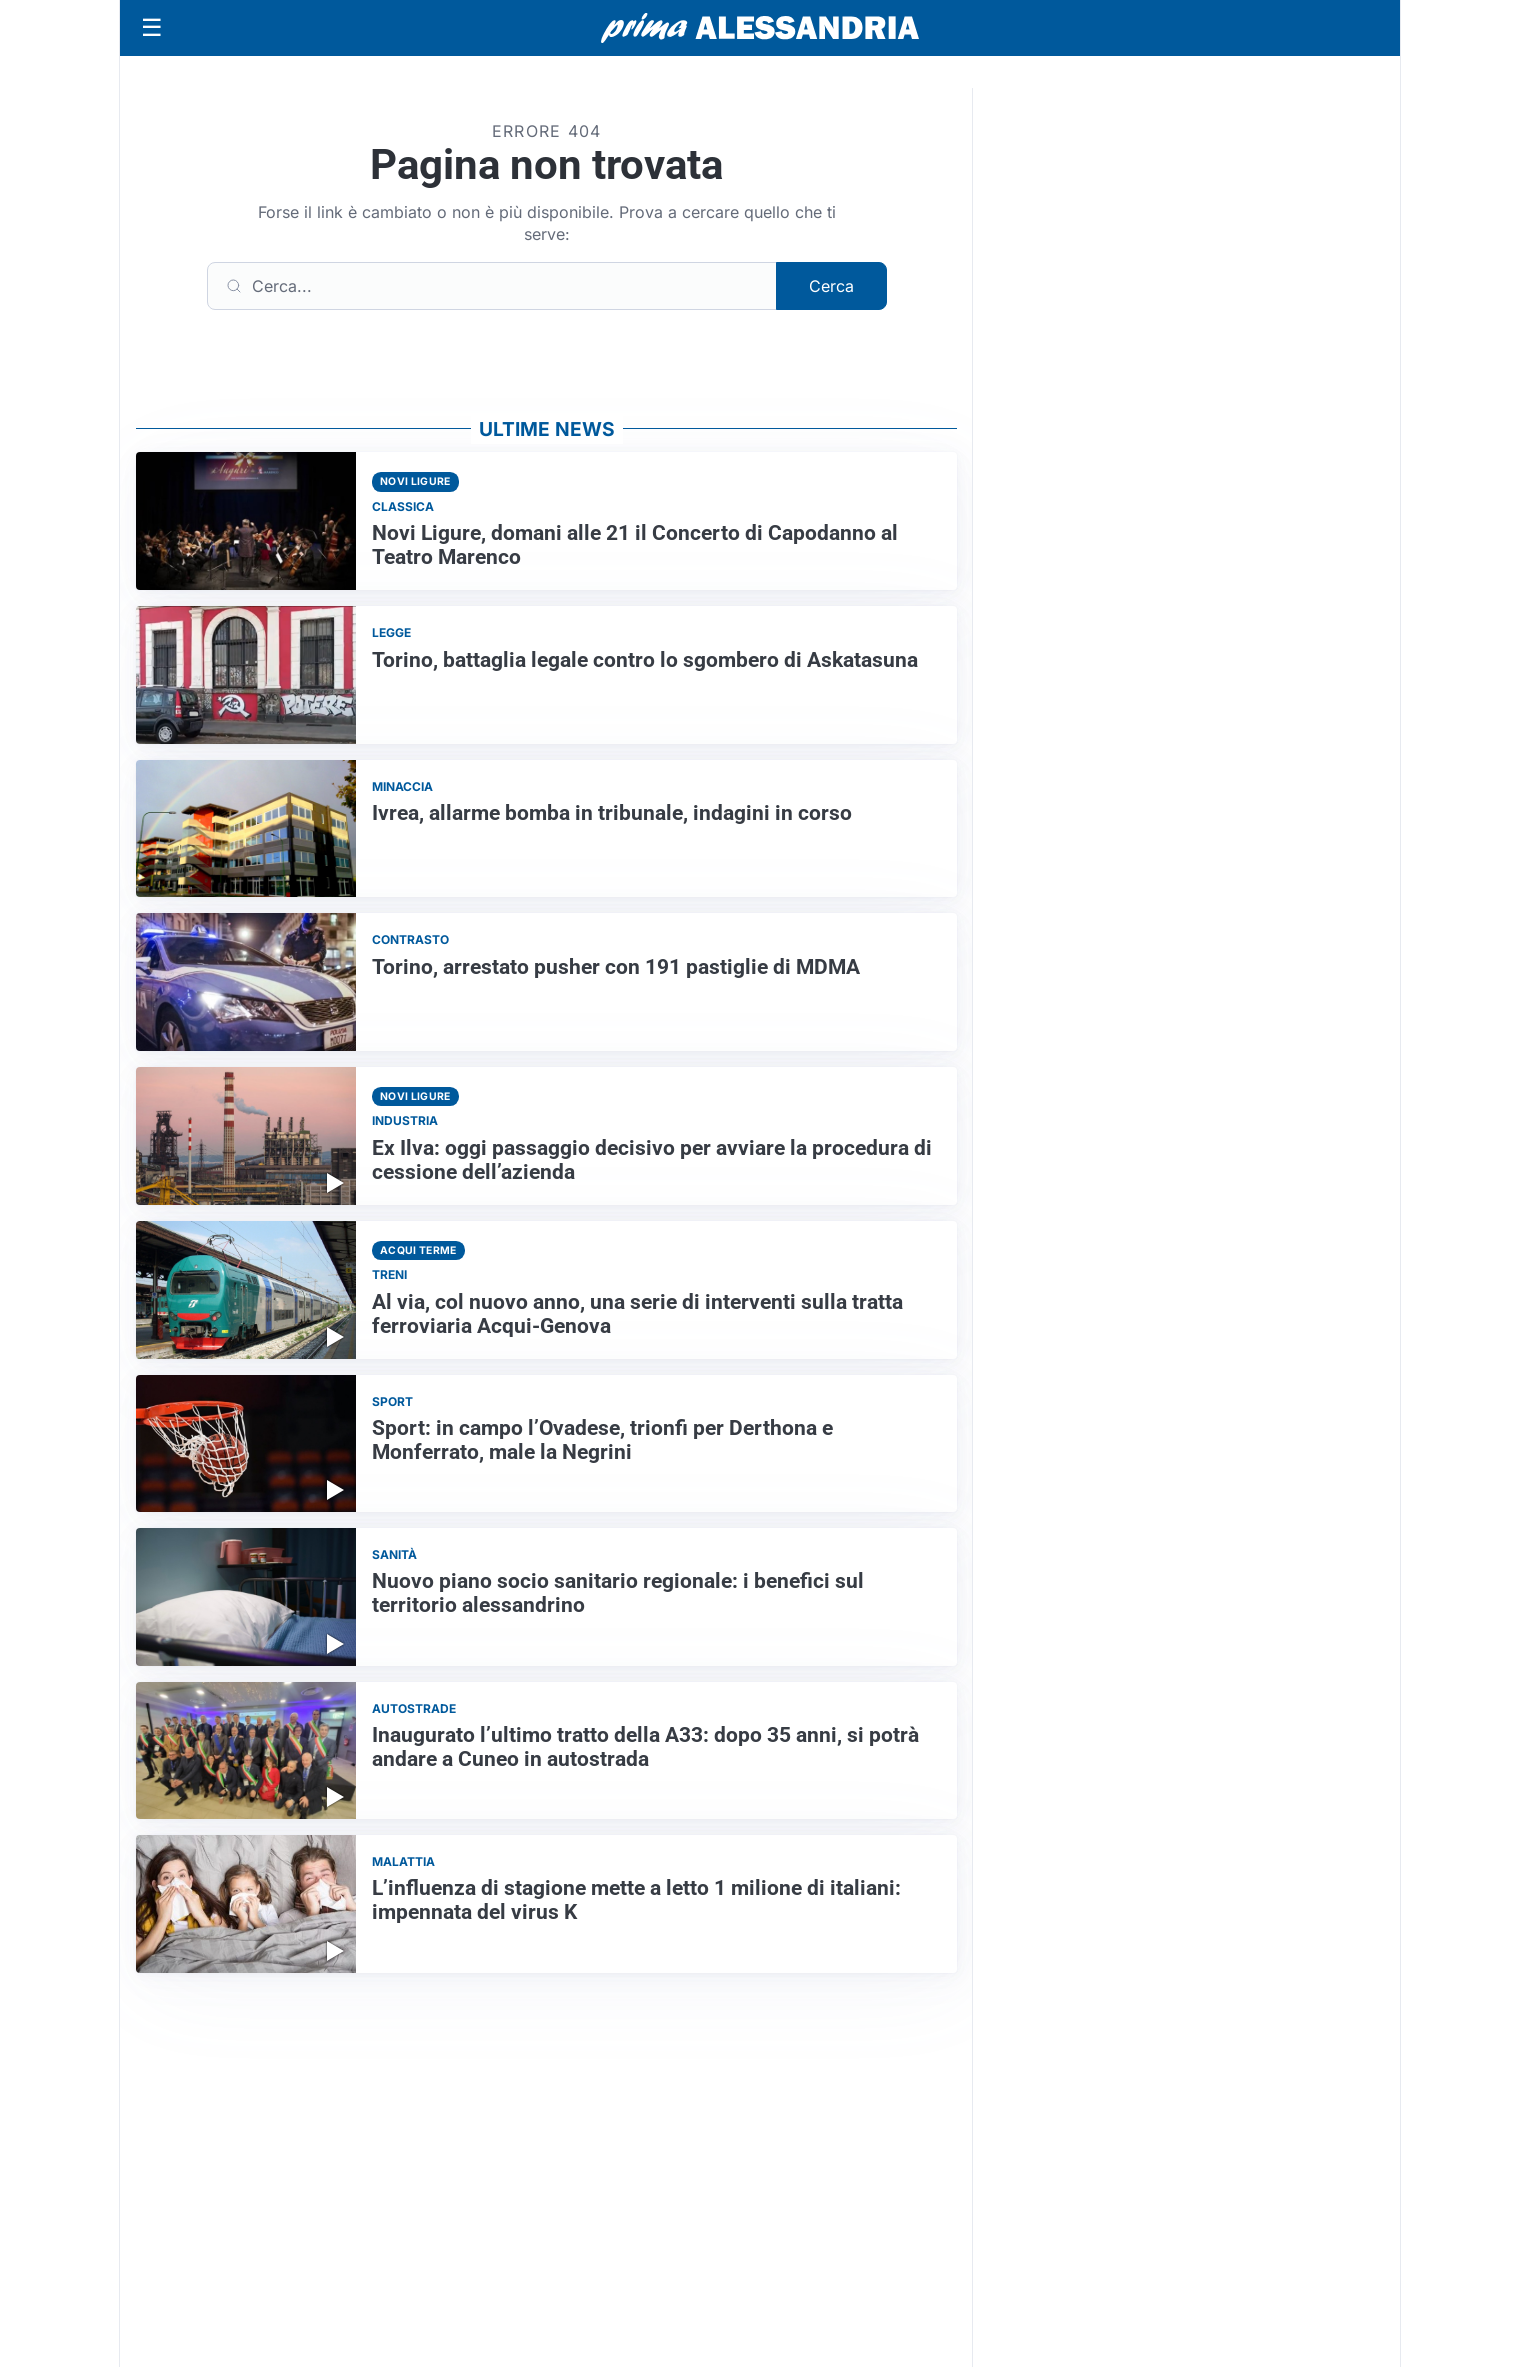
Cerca (831, 286)
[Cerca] (492, 286)
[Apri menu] (152, 28)
